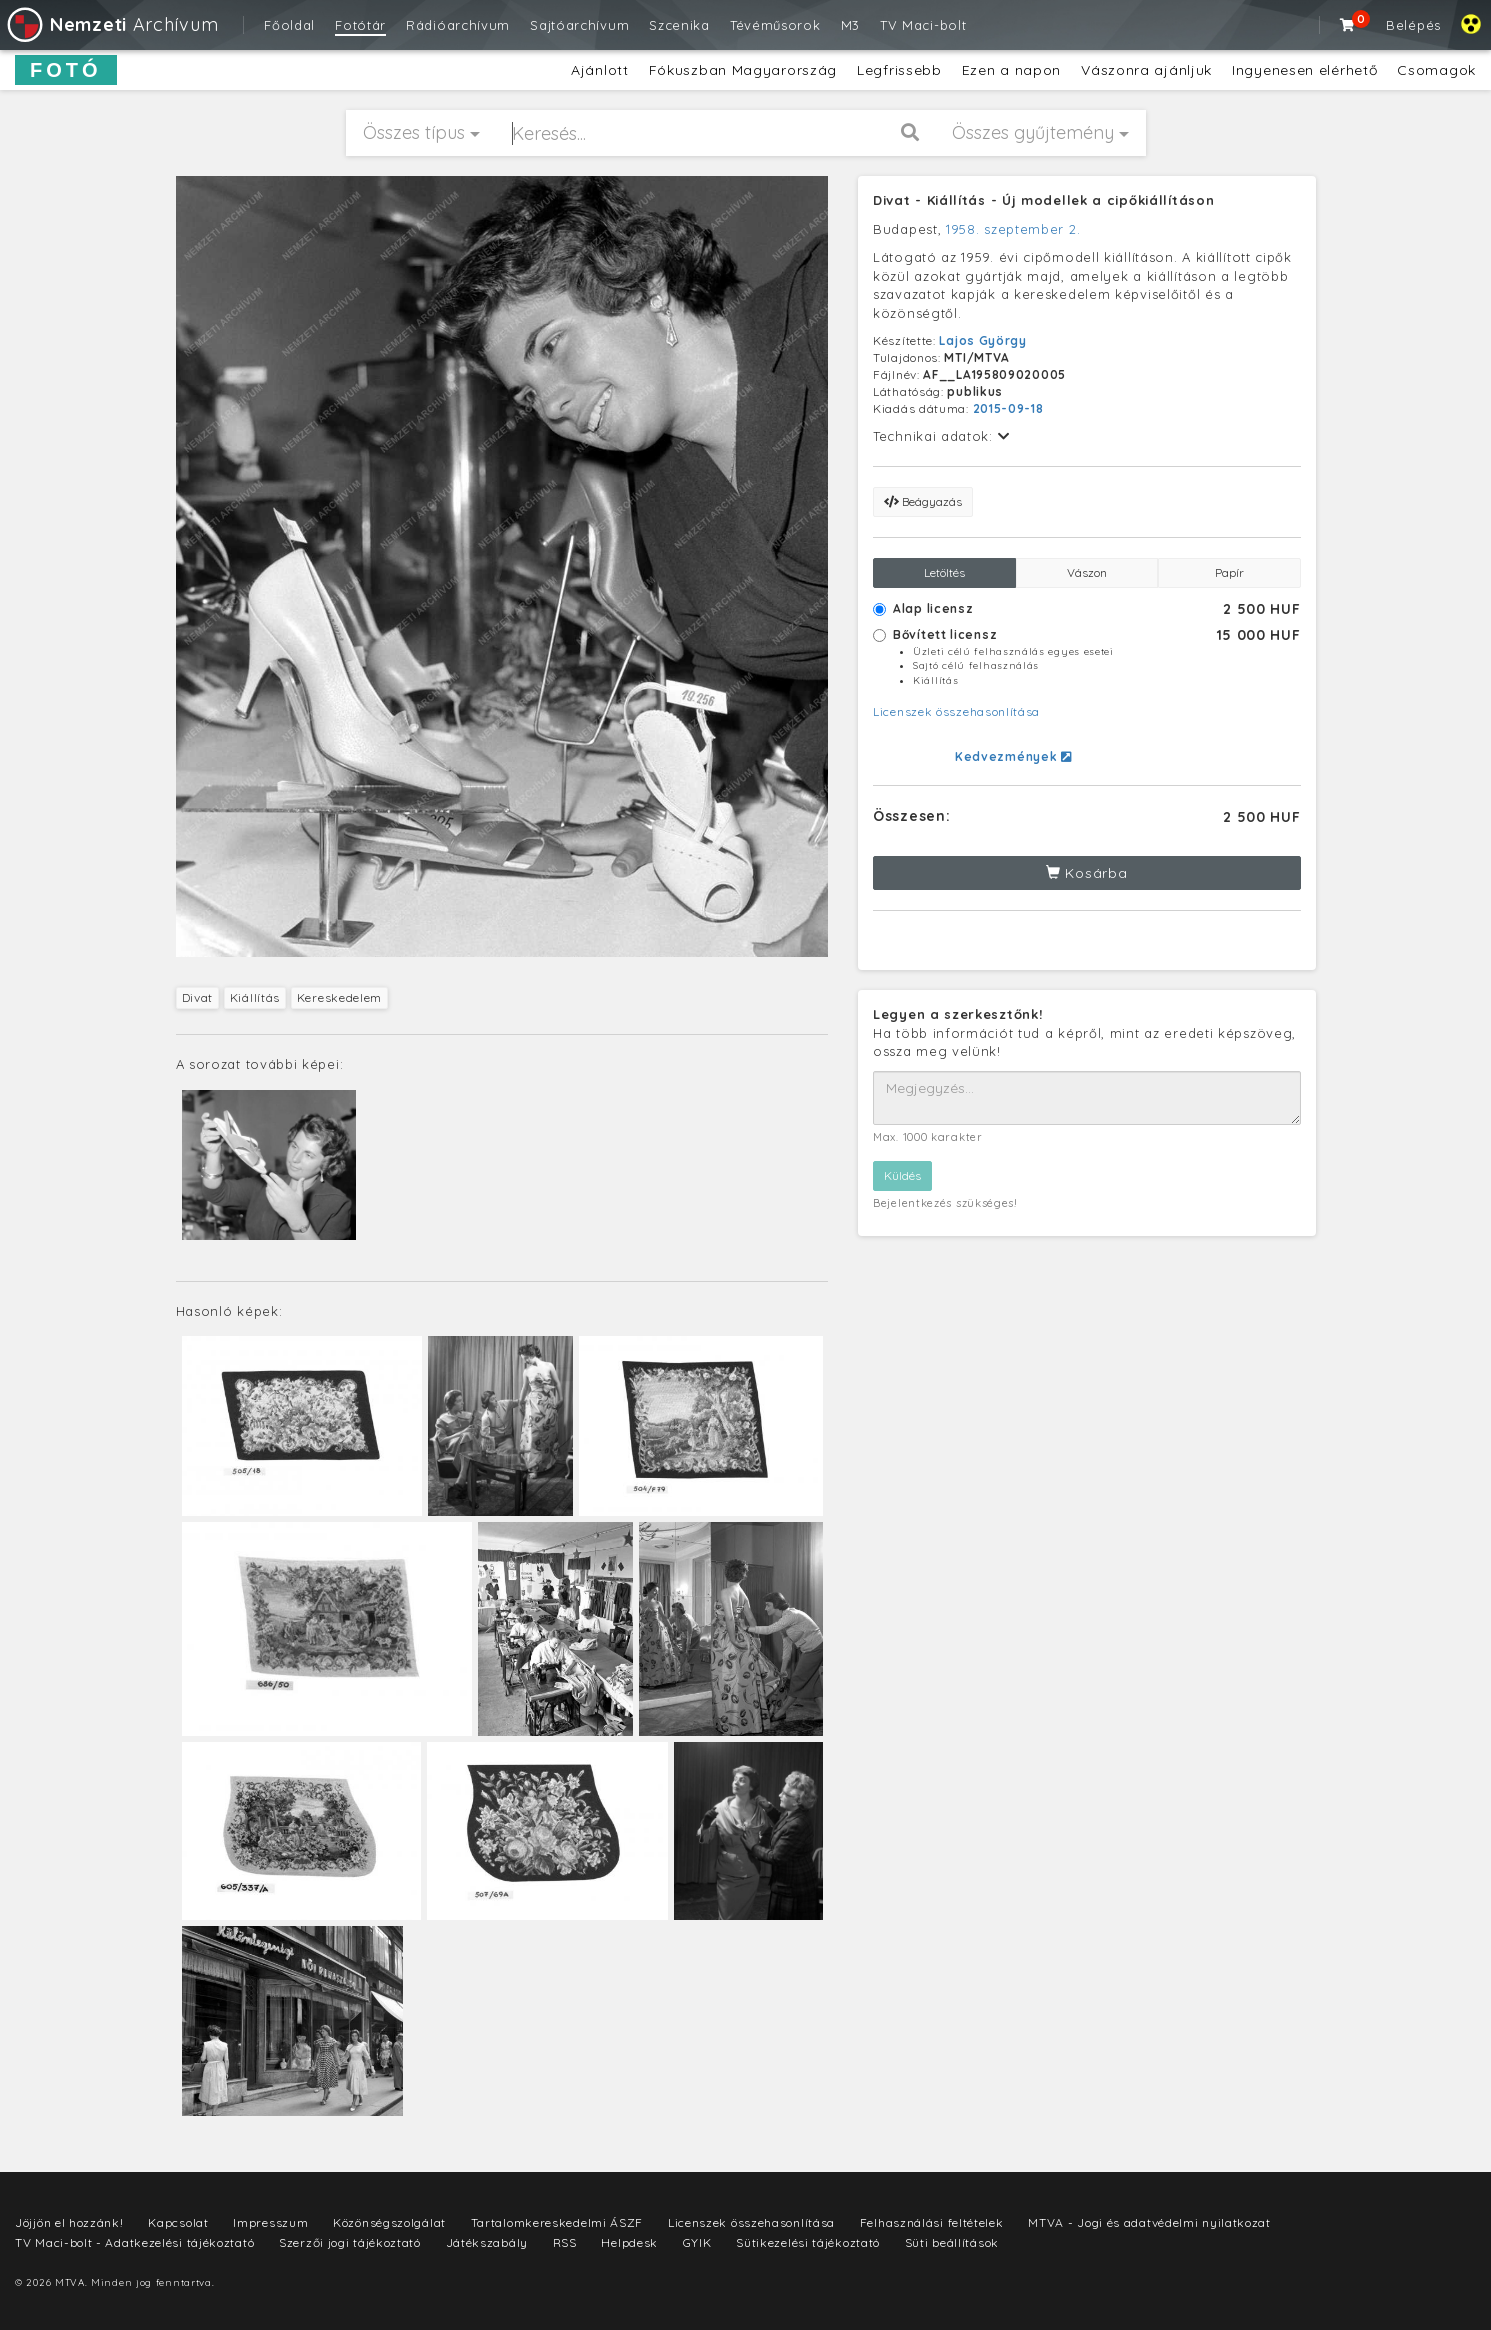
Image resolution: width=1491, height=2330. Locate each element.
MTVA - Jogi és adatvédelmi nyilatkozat (1149, 2222)
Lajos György (982, 340)
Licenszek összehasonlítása (956, 711)
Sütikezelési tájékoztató (808, 2242)
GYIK (697, 2242)
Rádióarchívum (458, 25)
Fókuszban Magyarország (743, 70)
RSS (565, 2242)
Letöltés (944, 572)
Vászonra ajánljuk (1146, 70)
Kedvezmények (1013, 756)
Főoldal (289, 25)
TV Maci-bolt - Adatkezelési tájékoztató (134, 2242)
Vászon (1087, 572)
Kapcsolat (178, 2222)
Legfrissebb (899, 70)
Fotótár (360, 25)
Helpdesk (629, 2242)
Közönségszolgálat (389, 2222)
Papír (1229, 572)
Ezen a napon (1011, 70)
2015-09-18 (1008, 408)
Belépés (1413, 25)
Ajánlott (600, 70)
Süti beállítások (952, 2242)
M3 (850, 25)
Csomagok (1436, 70)
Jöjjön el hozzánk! (69, 2222)
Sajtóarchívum (579, 25)
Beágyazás (923, 501)
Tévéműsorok (775, 25)
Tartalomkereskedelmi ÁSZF (557, 2222)
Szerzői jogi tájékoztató (350, 2242)
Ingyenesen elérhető (1304, 70)
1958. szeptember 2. (1013, 229)
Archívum (111, 24)
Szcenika (679, 25)
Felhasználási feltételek (932, 2222)
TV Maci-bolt (923, 25)
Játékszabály (487, 2242)
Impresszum (270, 2222)
